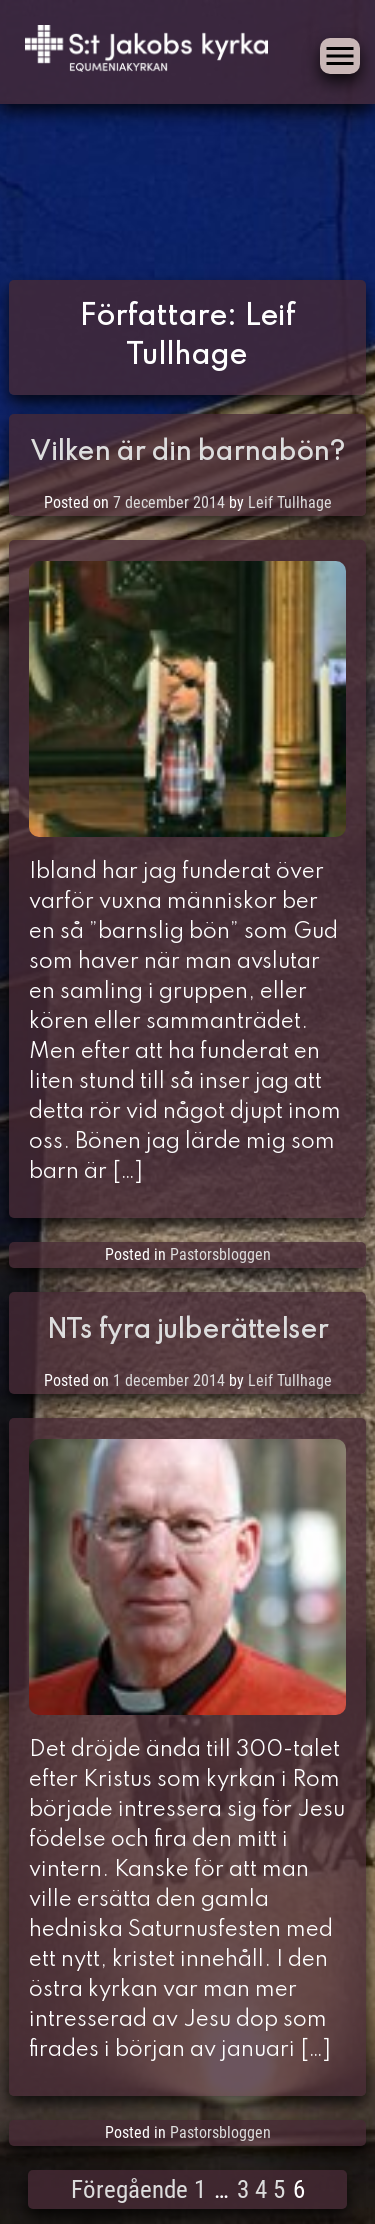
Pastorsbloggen (220, 1254)
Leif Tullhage (290, 502)
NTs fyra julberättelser (187, 1330)
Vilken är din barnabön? (187, 452)
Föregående (129, 2189)
